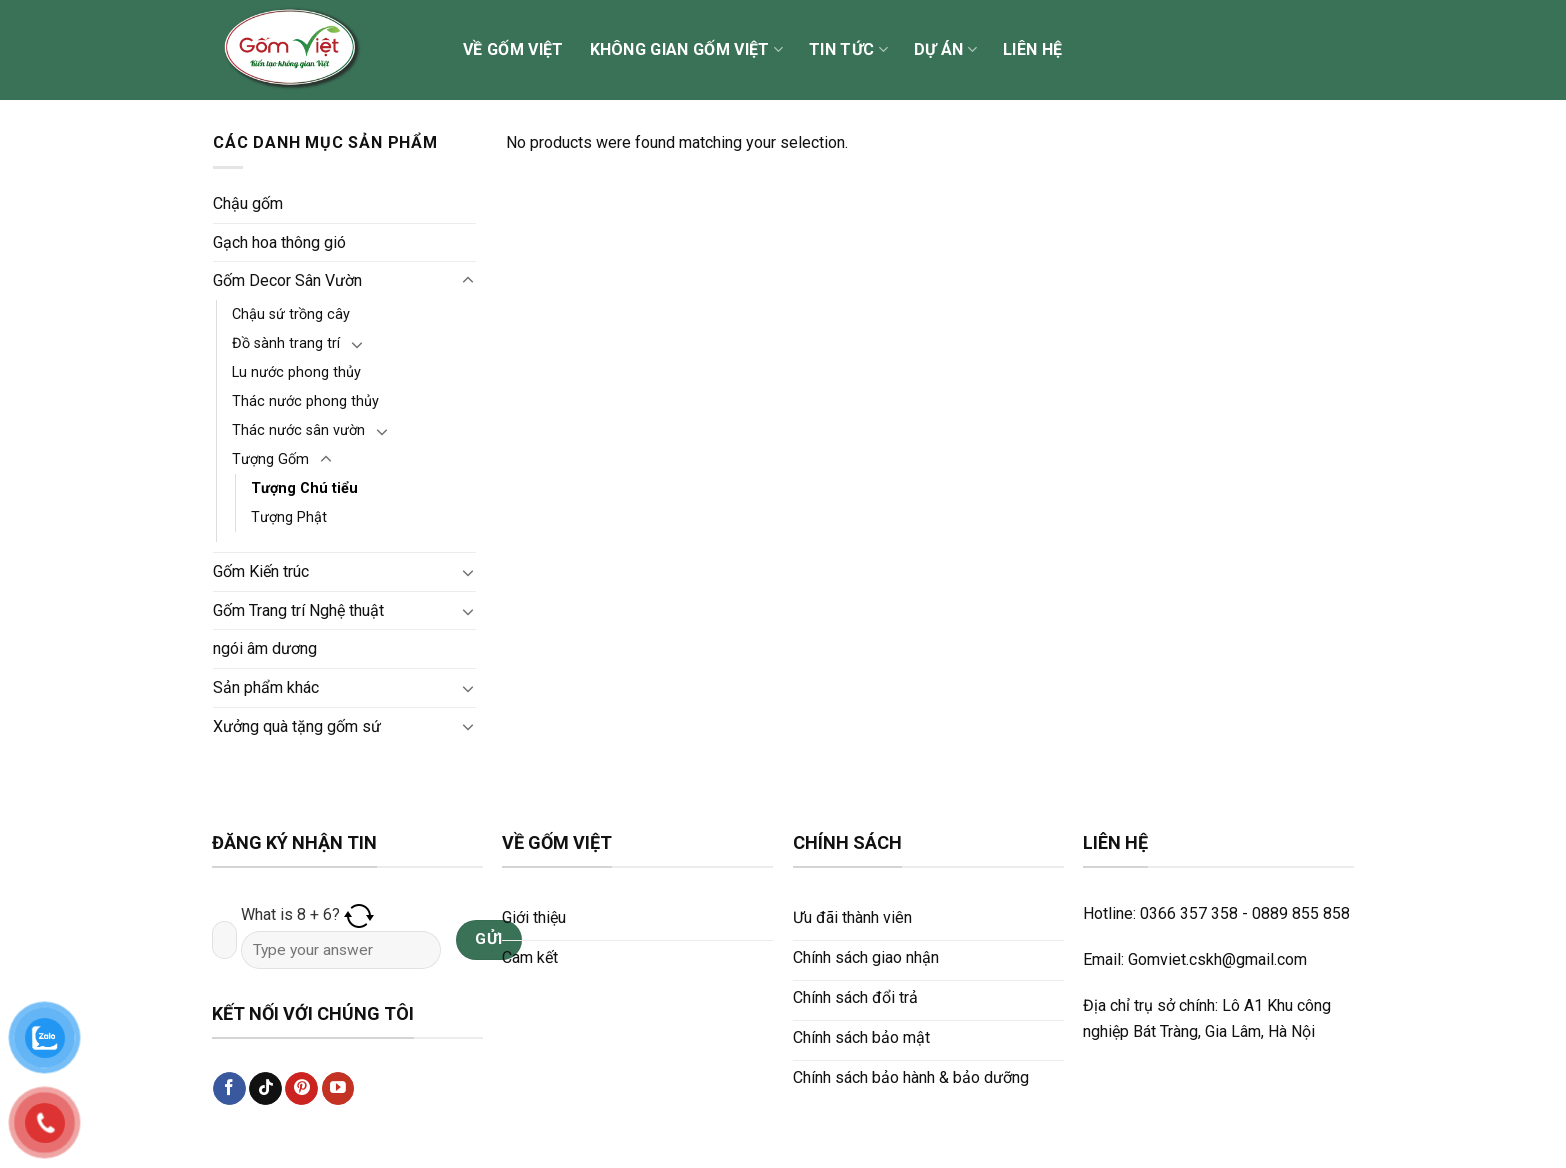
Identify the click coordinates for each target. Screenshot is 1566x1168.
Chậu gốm (248, 203)
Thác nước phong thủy (305, 401)
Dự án (945, 50)
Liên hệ (1032, 49)
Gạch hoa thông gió (279, 242)
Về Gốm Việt (513, 49)
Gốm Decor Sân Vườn (287, 280)
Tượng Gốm (270, 459)
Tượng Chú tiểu (304, 488)
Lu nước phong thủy (296, 372)
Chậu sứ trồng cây (291, 314)
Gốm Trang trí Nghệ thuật (298, 610)
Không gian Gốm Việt (687, 50)
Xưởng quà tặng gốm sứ (297, 726)
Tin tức (848, 50)
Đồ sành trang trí (286, 343)
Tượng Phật (289, 517)
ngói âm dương (265, 648)
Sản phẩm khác (266, 687)
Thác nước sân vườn (298, 430)
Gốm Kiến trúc (261, 571)
